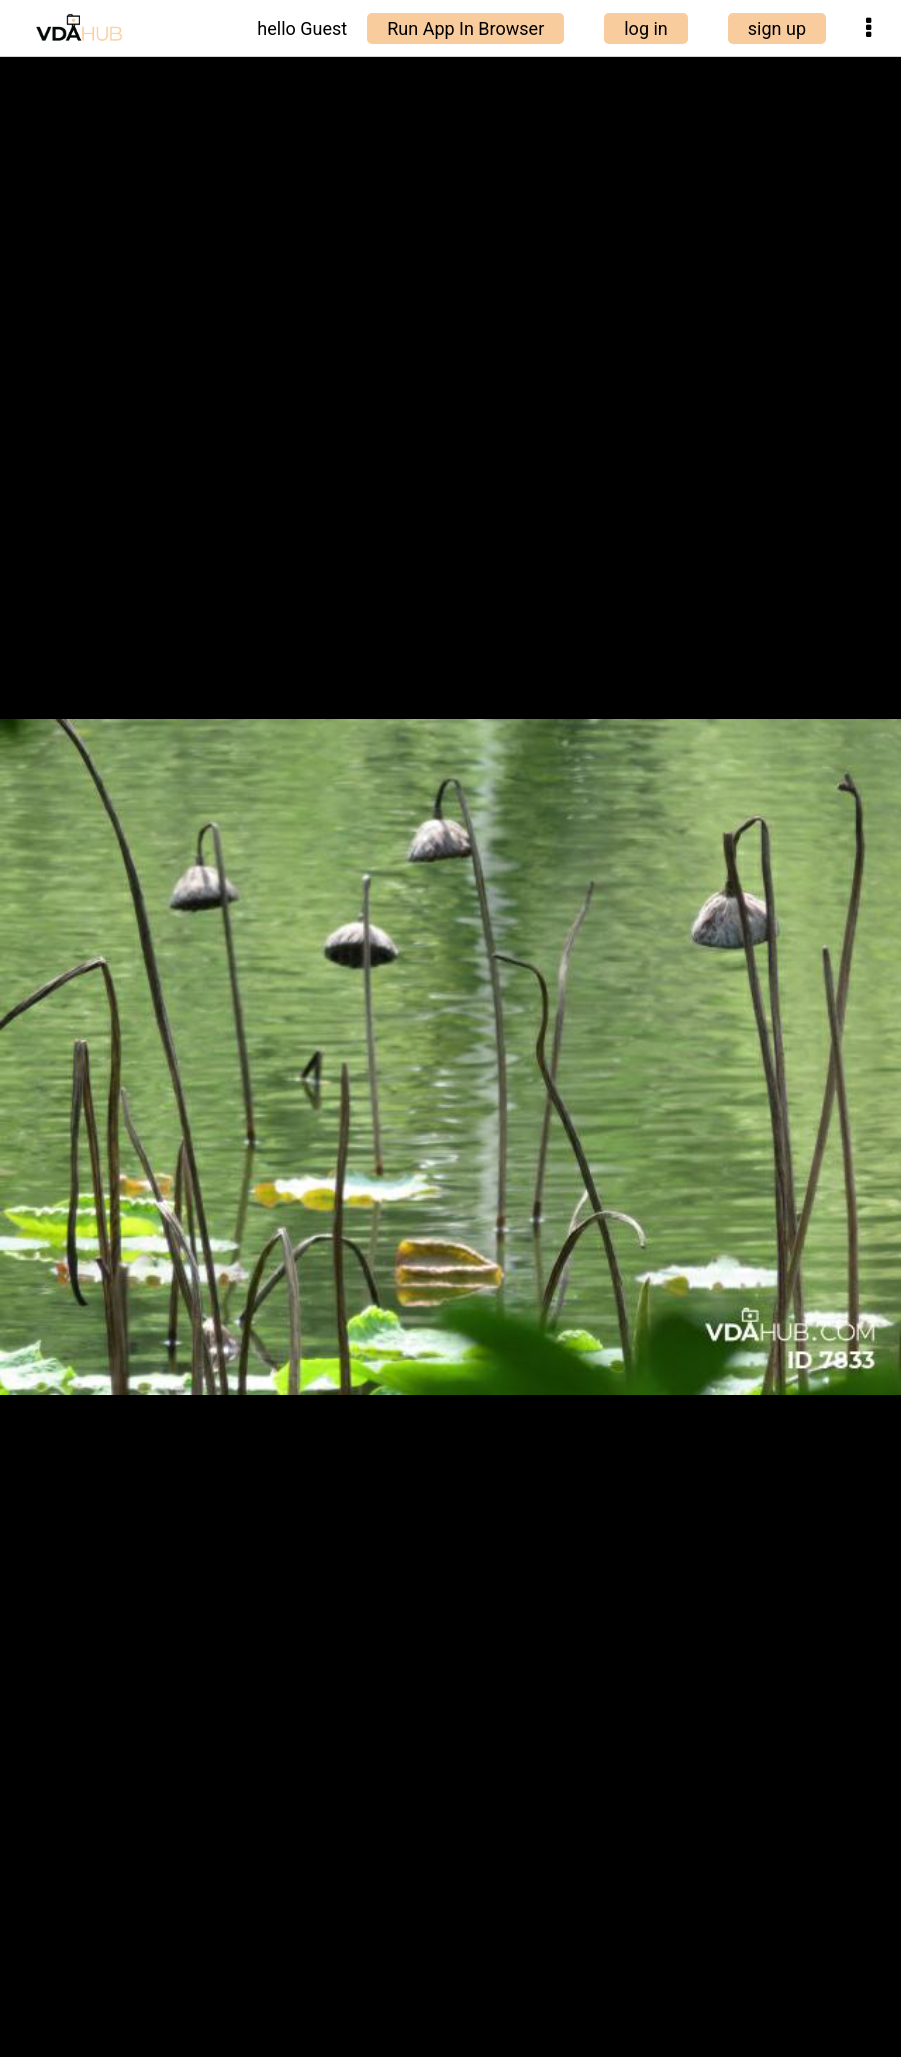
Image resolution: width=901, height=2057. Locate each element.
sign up (777, 28)
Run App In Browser (465, 28)
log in (646, 28)
